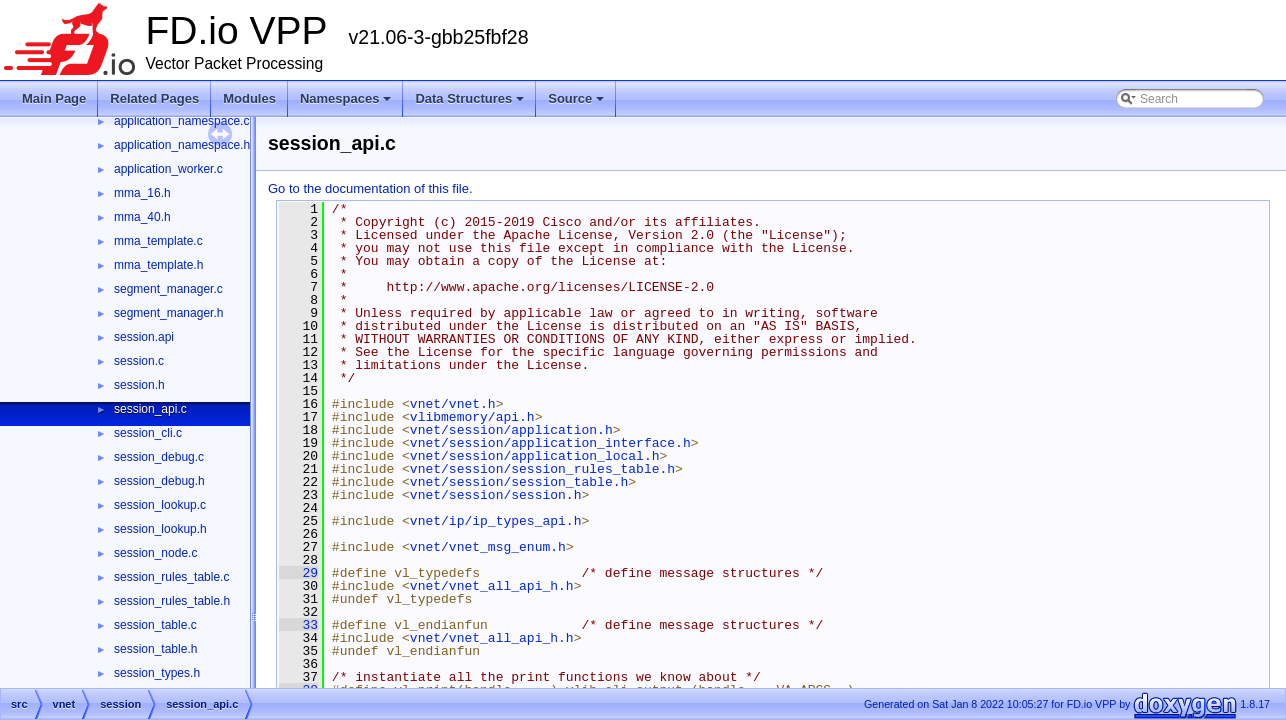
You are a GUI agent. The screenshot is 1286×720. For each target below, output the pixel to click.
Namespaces (346, 98)
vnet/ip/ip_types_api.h (496, 521)
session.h (139, 385)
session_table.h (155, 649)
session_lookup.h (160, 529)
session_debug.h (159, 481)
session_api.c (150, 409)
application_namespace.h (182, 145)
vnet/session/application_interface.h (550, 443)
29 (298, 573)
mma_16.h (142, 193)
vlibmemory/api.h (472, 417)
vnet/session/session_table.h (519, 482)
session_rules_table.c (171, 577)
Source (576, 98)
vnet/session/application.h (511, 430)
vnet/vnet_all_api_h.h (492, 586)
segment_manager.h (168, 313)
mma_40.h (142, 217)
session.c (139, 361)
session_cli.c (148, 433)
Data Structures (469, 98)
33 (298, 625)
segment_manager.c (168, 289)
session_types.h (157, 673)
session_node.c (155, 553)
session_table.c (155, 625)
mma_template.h (158, 265)
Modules (249, 98)
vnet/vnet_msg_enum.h (488, 547)
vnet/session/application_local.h (535, 456)
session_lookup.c (160, 505)
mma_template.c (158, 241)
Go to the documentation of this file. (370, 188)
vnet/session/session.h (496, 495)
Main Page (54, 98)
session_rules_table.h (172, 601)
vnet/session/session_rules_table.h (542, 469)
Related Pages (154, 98)
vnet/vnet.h (453, 404)
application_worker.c (168, 169)
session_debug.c (159, 457)
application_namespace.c (181, 121)
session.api (144, 337)
